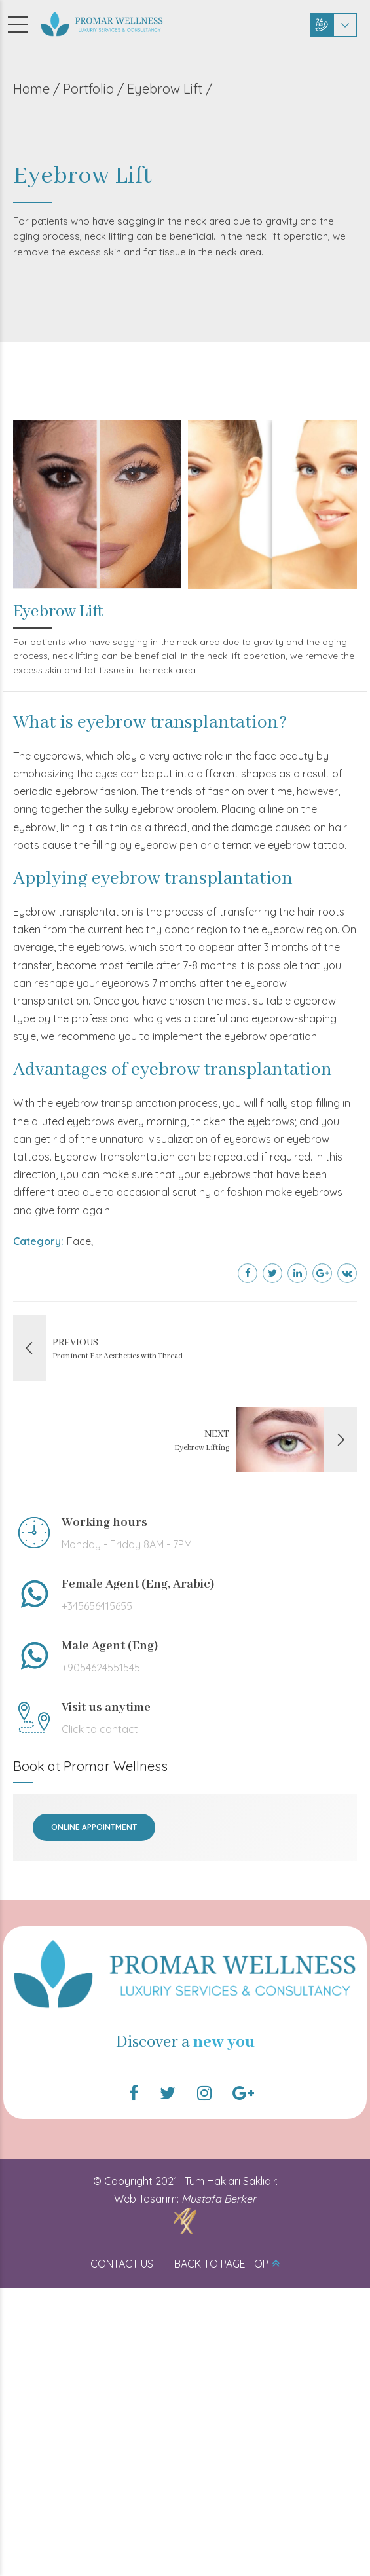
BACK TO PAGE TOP (221, 2263)
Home (31, 89)
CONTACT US (121, 2263)
